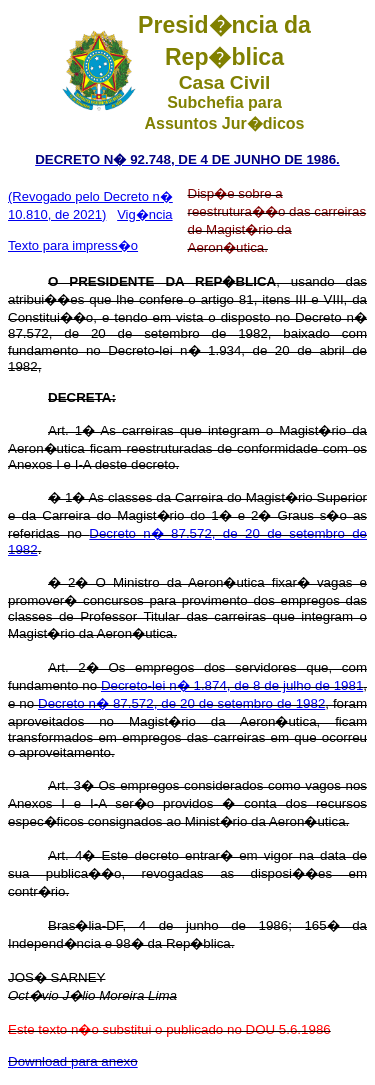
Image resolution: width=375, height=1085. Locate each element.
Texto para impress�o (73, 245)
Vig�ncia (144, 214)
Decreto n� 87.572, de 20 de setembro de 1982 (181, 703)
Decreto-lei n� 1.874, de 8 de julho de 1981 (232, 685)
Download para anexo (73, 1061)
